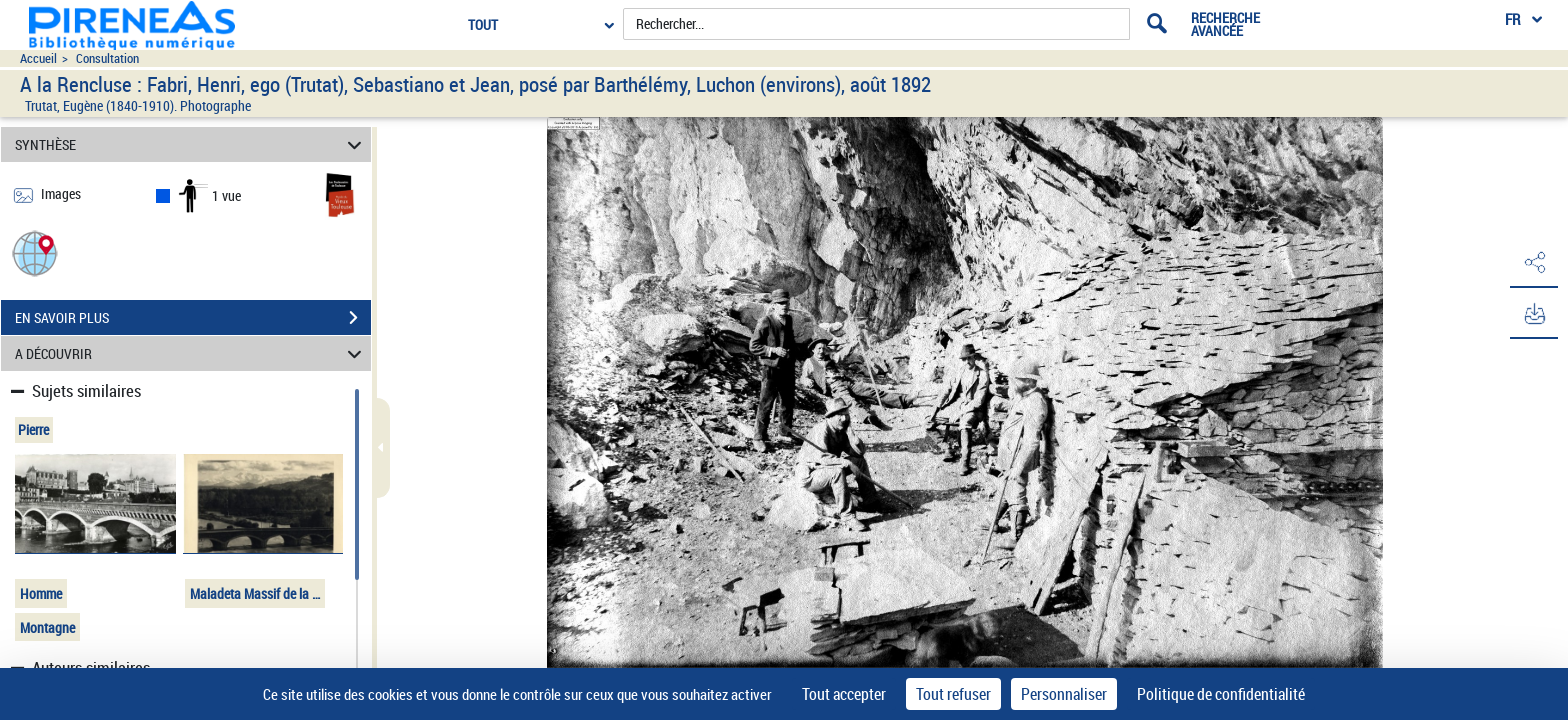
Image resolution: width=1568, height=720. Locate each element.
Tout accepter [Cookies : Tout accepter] (844, 694)
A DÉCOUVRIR (191, 353)
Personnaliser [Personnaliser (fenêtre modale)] (1064, 694)
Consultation (107, 58)
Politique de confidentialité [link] (1221, 694)
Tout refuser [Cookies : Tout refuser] (953, 694)
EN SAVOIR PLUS (193, 318)
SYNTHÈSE (191, 144)
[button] (35, 252)
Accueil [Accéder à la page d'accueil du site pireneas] (38, 58)
